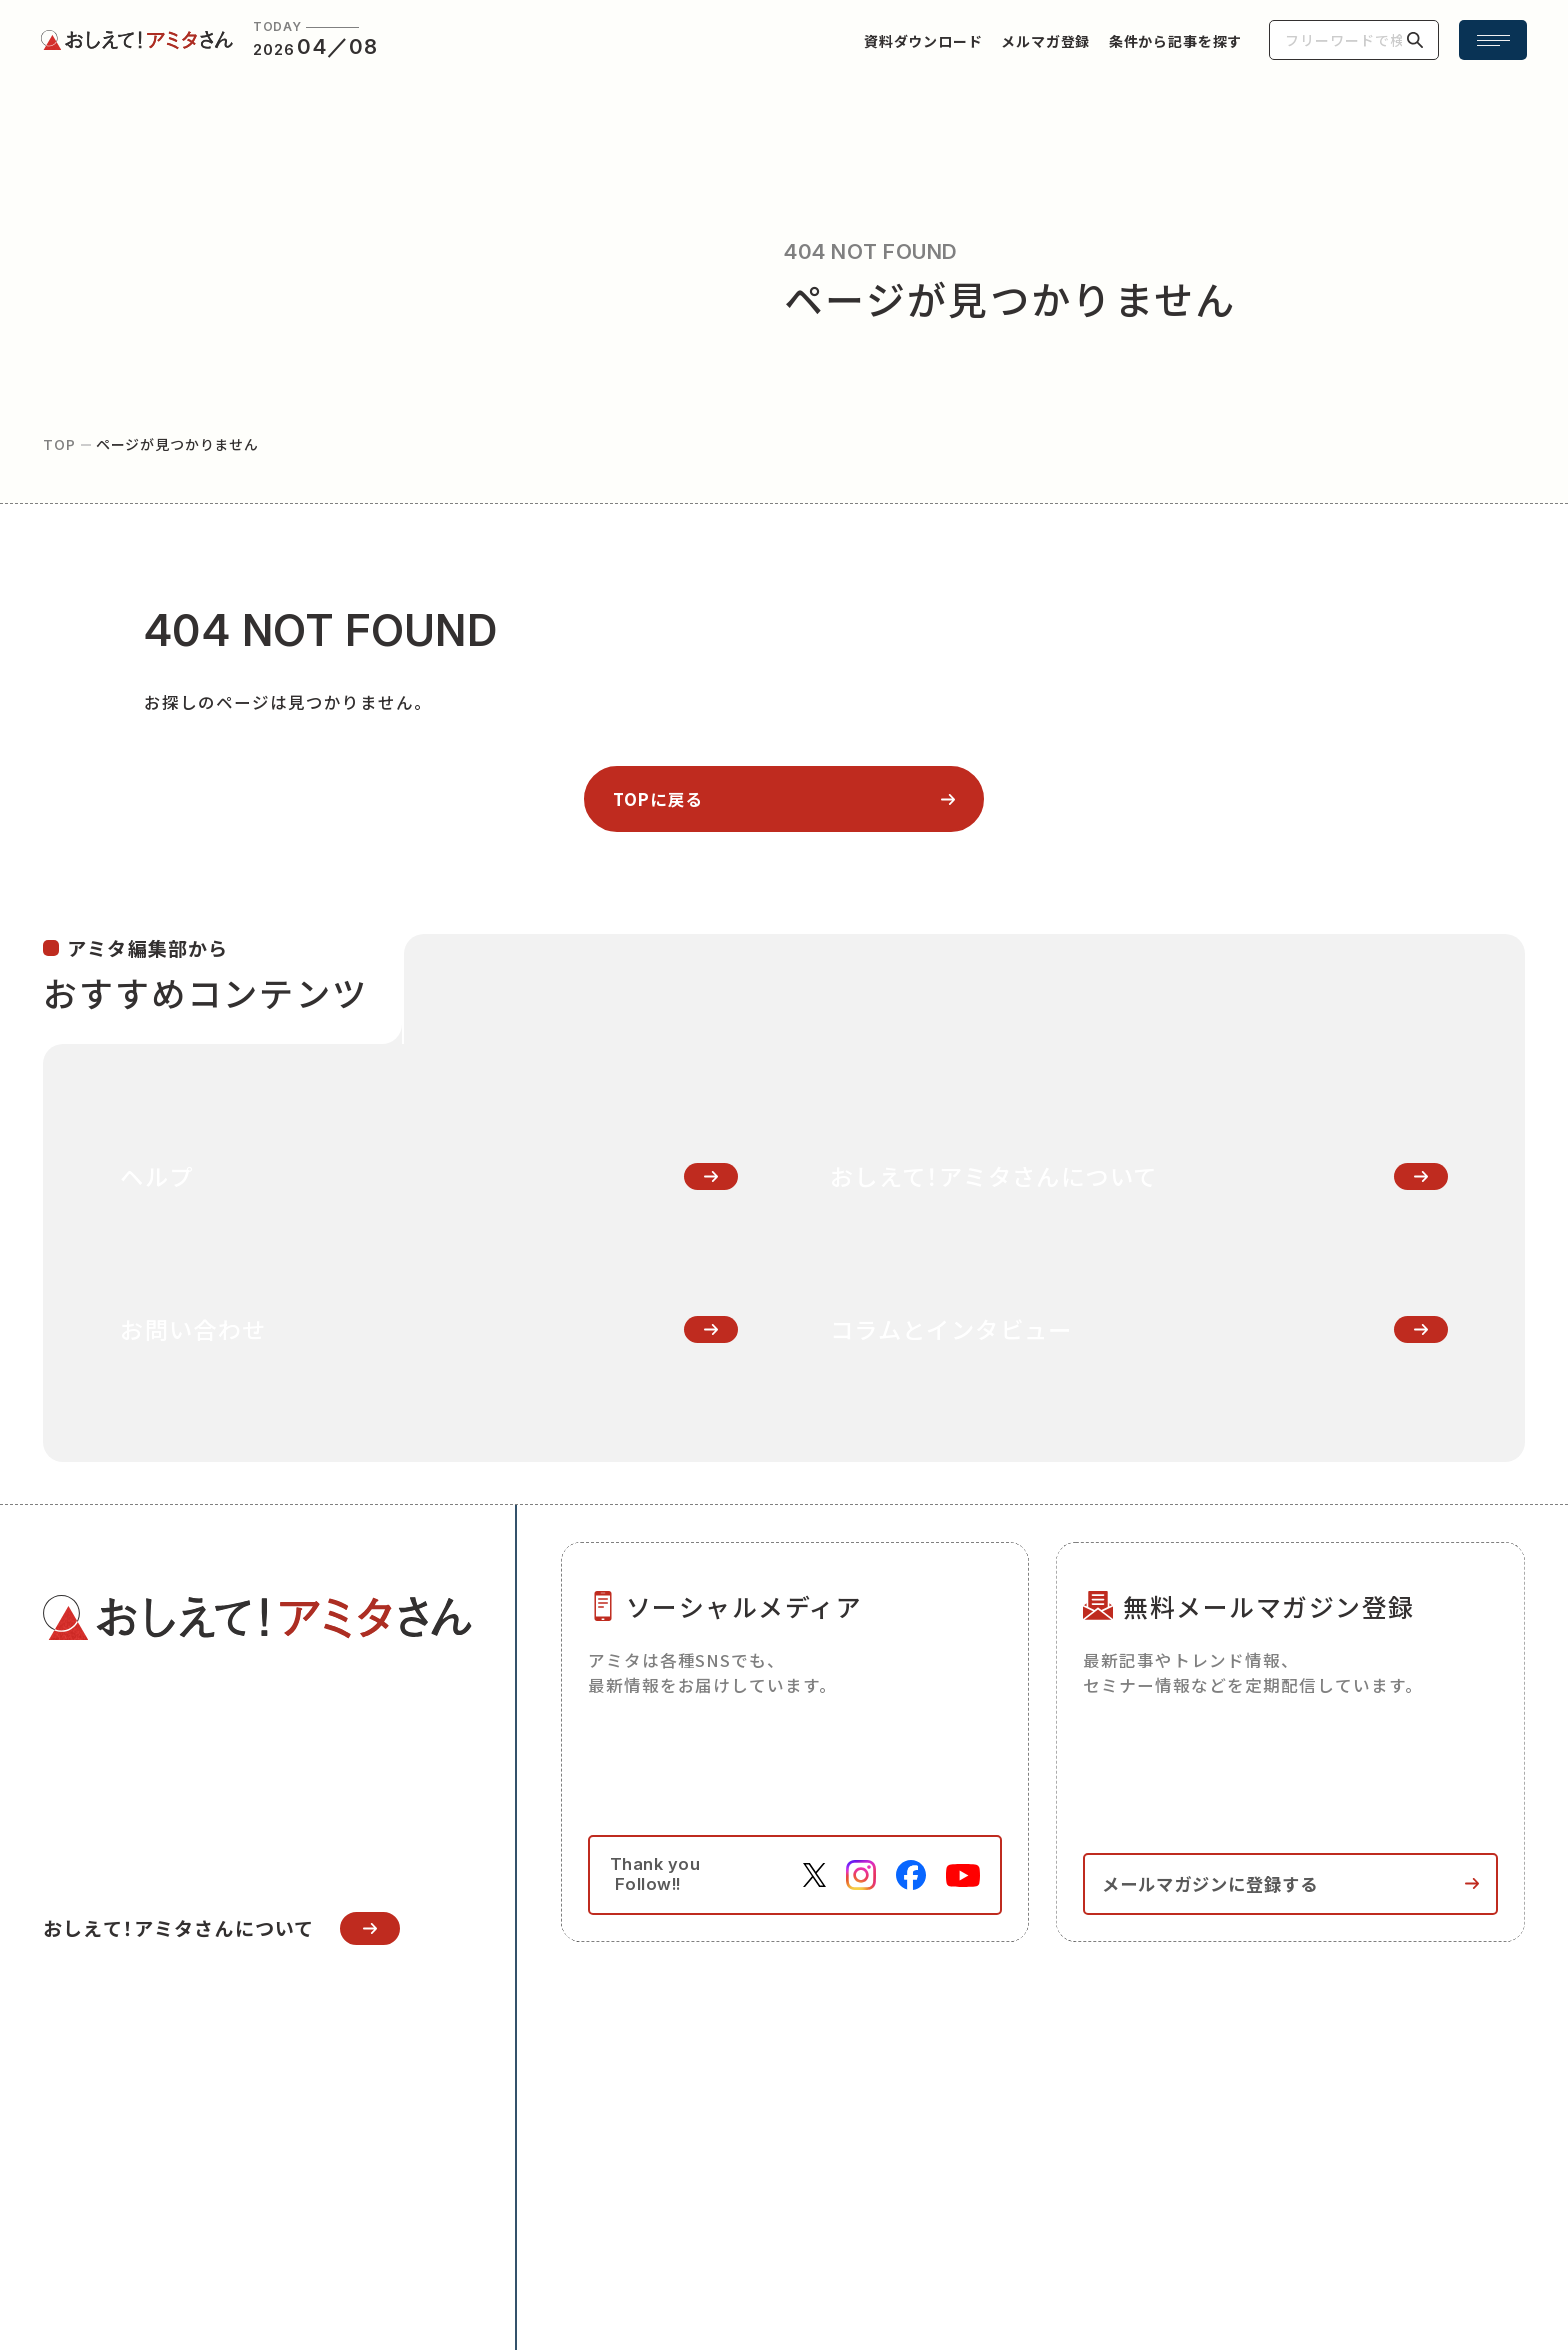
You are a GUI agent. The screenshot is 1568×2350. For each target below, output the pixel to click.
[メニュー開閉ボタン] (1493, 40)
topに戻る (658, 799)
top (59, 444)
